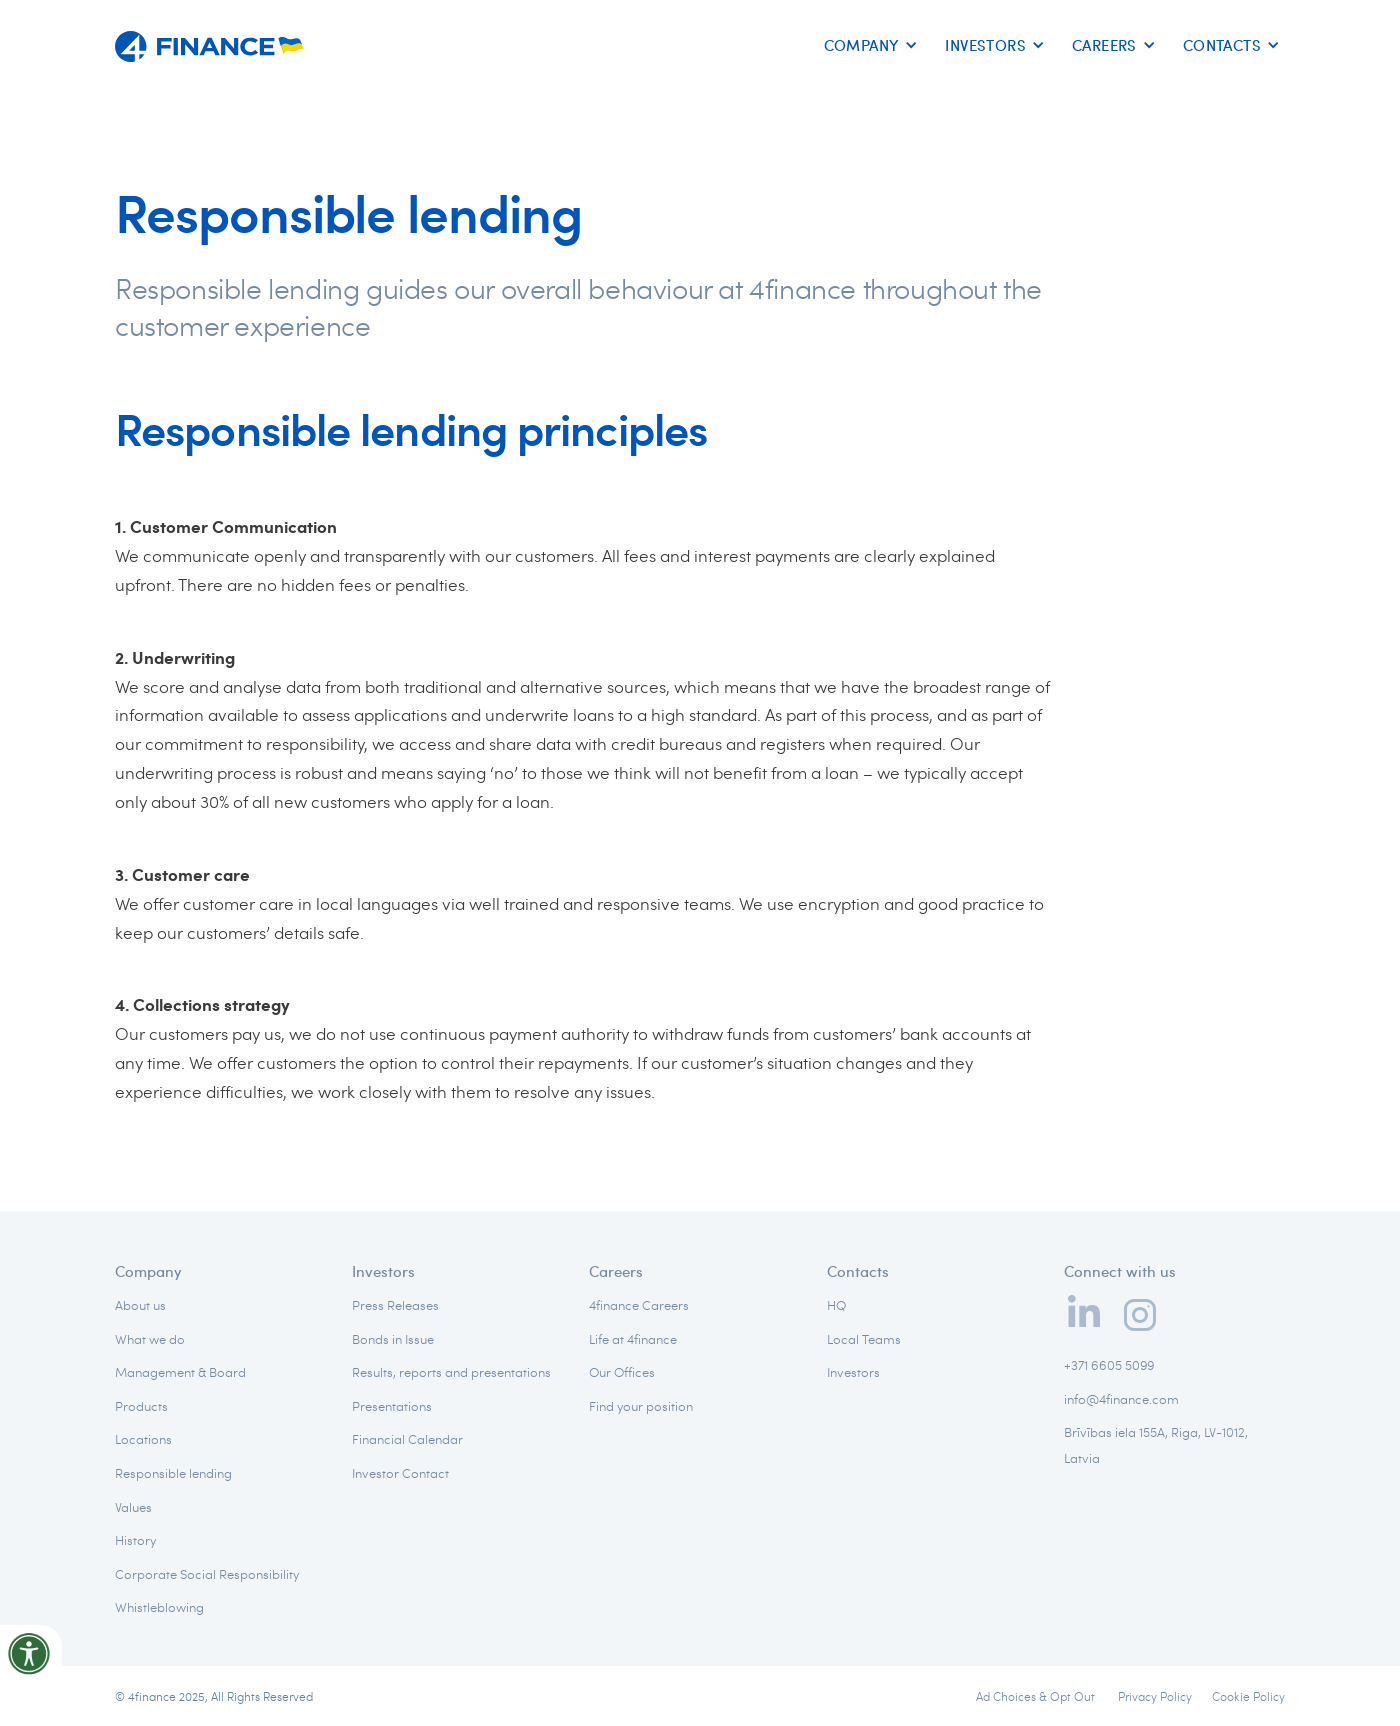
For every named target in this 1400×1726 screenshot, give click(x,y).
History (135, 1540)
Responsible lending (173, 1473)
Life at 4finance (633, 1339)
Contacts (858, 1271)
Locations (143, 1439)
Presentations (392, 1406)
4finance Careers (639, 1305)
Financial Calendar (407, 1439)
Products (141, 1406)
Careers (616, 1271)
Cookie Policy (1248, 1696)
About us (140, 1305)
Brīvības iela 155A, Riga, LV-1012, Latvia (1156, 1445)
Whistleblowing (159, 1607)
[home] (210, 40)
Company (148, 1271)
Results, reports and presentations (451, 1372)
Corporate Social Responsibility (207, 1574)
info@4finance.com (1121, 1399)
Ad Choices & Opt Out (1037, 1696)
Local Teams (864, 1339)
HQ (836, 1305)
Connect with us (1120, 1271)
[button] (868, 46)
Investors (383, 1271)
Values (133, 1507)
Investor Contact (400, 1473)
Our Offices (622, 1372)
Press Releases (395, 1305)
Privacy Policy (1155, 1696)
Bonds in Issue (393, 1339)
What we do (150, 1339)
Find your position (641, 1406)
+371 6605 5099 (1109, 1365)
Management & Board (180, 1372)
